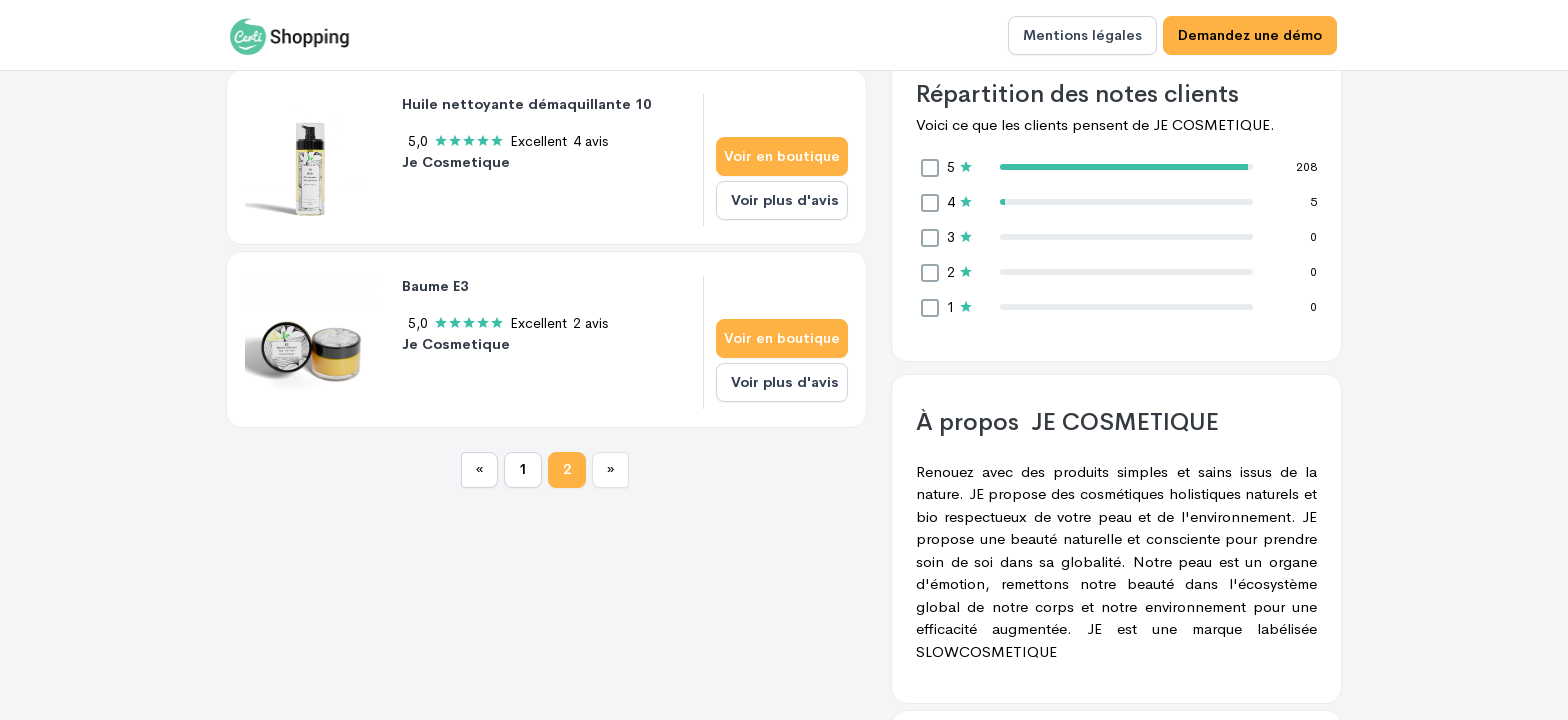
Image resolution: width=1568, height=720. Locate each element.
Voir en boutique (782, 156)
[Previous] (479, 470)
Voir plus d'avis (785, 200)
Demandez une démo (1250, 35)
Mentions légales (1082, 35)
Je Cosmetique (456, 162)
